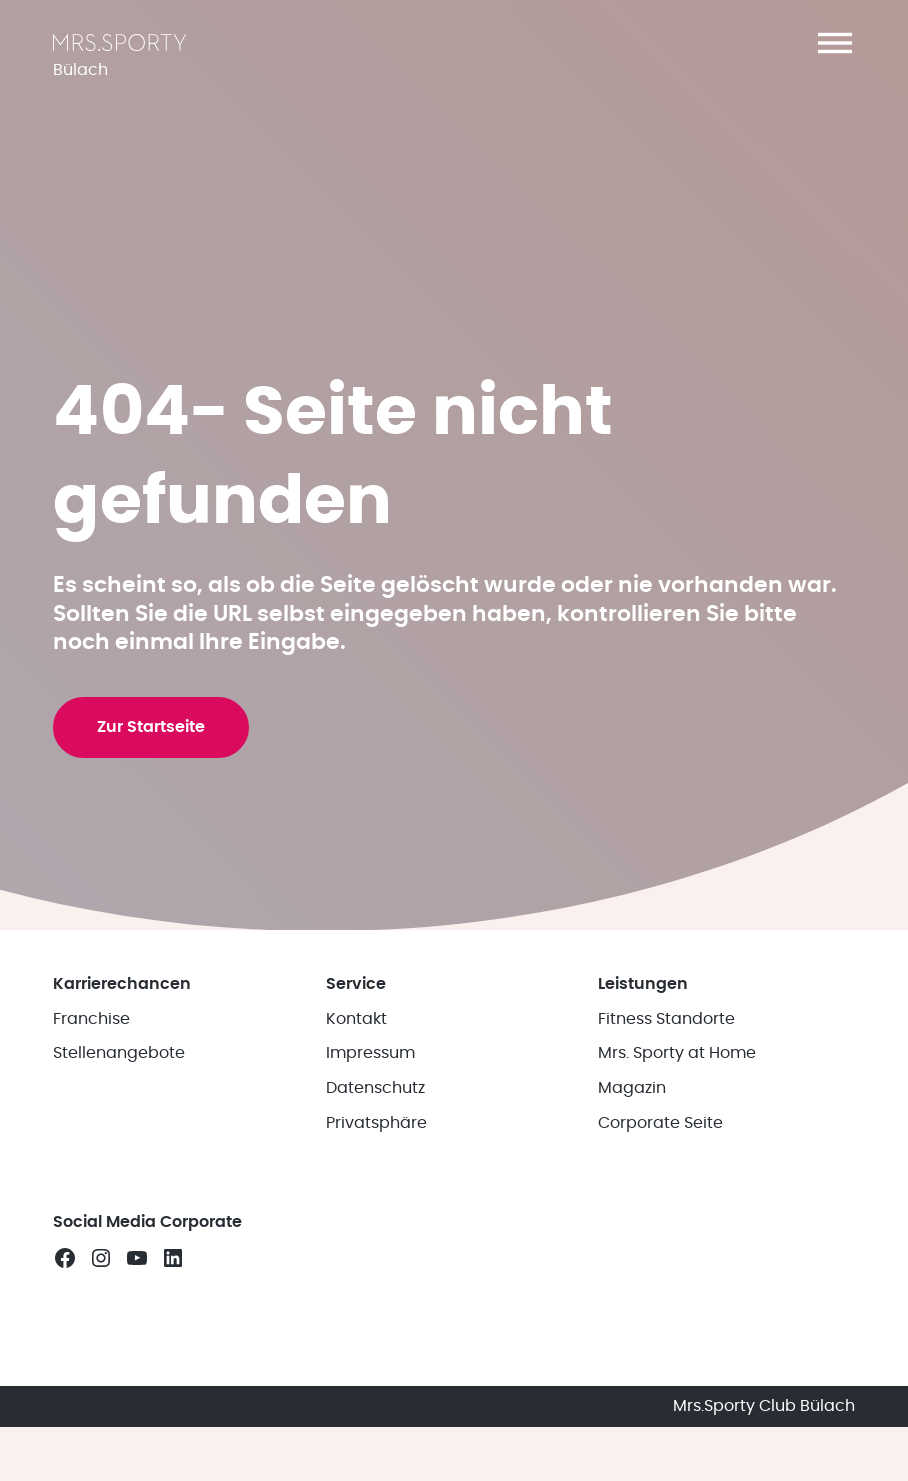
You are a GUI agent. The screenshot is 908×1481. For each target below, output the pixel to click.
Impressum (370, 1053)
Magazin (632, 1088)
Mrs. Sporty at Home (677, 1053)
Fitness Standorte (666, 1019)
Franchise (91, 1019)
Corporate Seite (660, 1123)
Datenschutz (375, 1088)
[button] (835, 43)
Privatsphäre (376, 1123)
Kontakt (356, 1019)
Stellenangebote (119, 1053)
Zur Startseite (151, 727)
